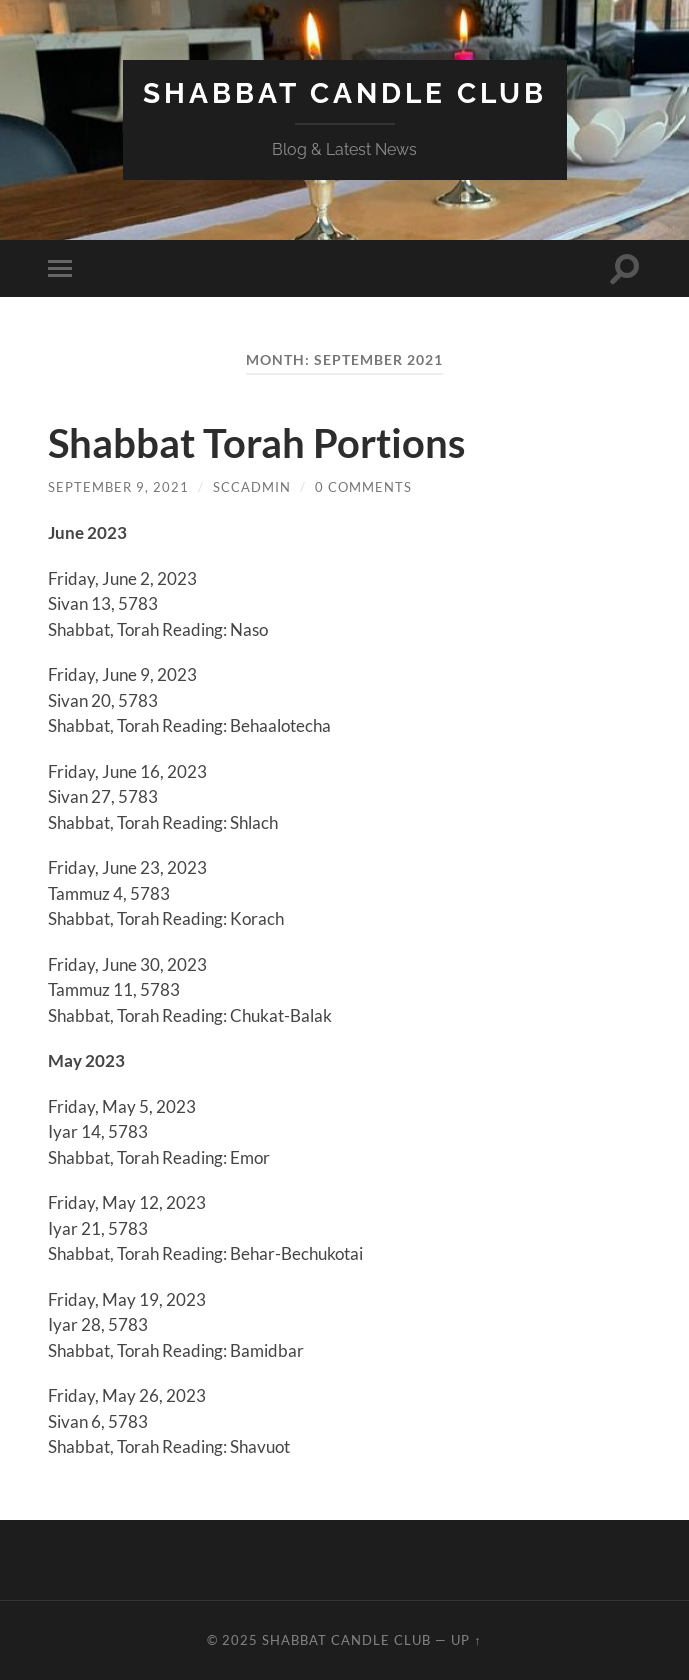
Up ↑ (466, 1640)
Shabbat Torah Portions (256, 443)
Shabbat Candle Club (345, 93)
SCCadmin (252, 487)
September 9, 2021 (118, 487)
